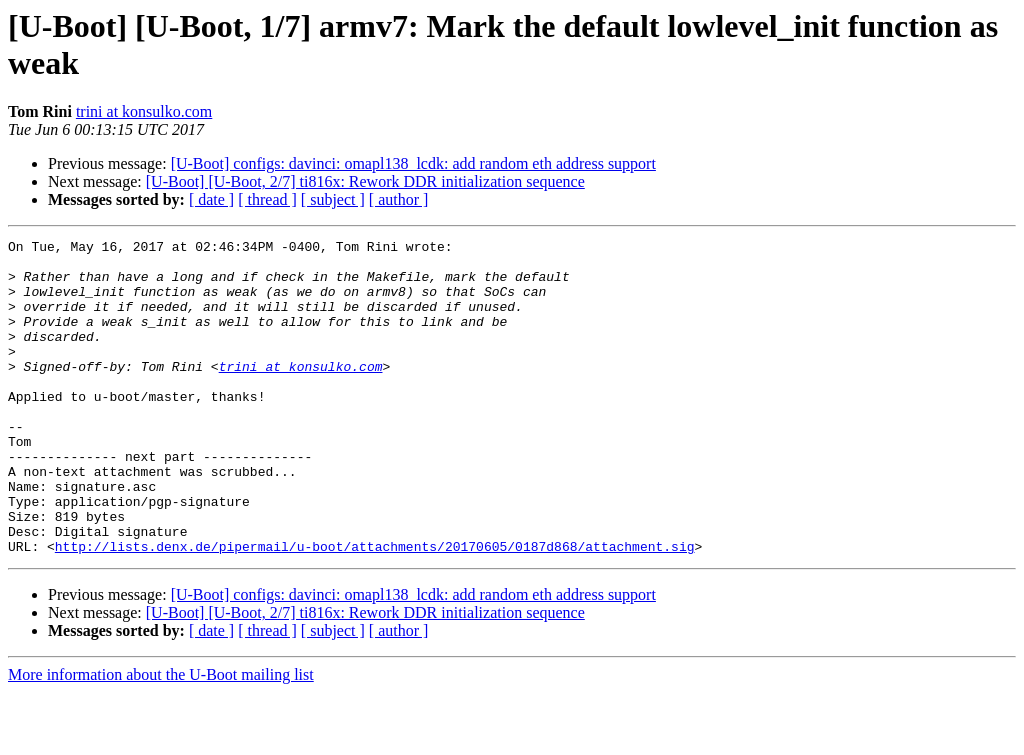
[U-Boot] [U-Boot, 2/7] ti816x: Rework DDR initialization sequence (365, 181)
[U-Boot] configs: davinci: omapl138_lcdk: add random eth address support (413, 163)
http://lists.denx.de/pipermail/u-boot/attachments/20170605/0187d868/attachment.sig (375, 609)
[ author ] (399, 199)
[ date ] (211, 199)
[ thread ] (267, 199)
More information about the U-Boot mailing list (161, 737)
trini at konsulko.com (144, 111)
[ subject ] (333, 199)
